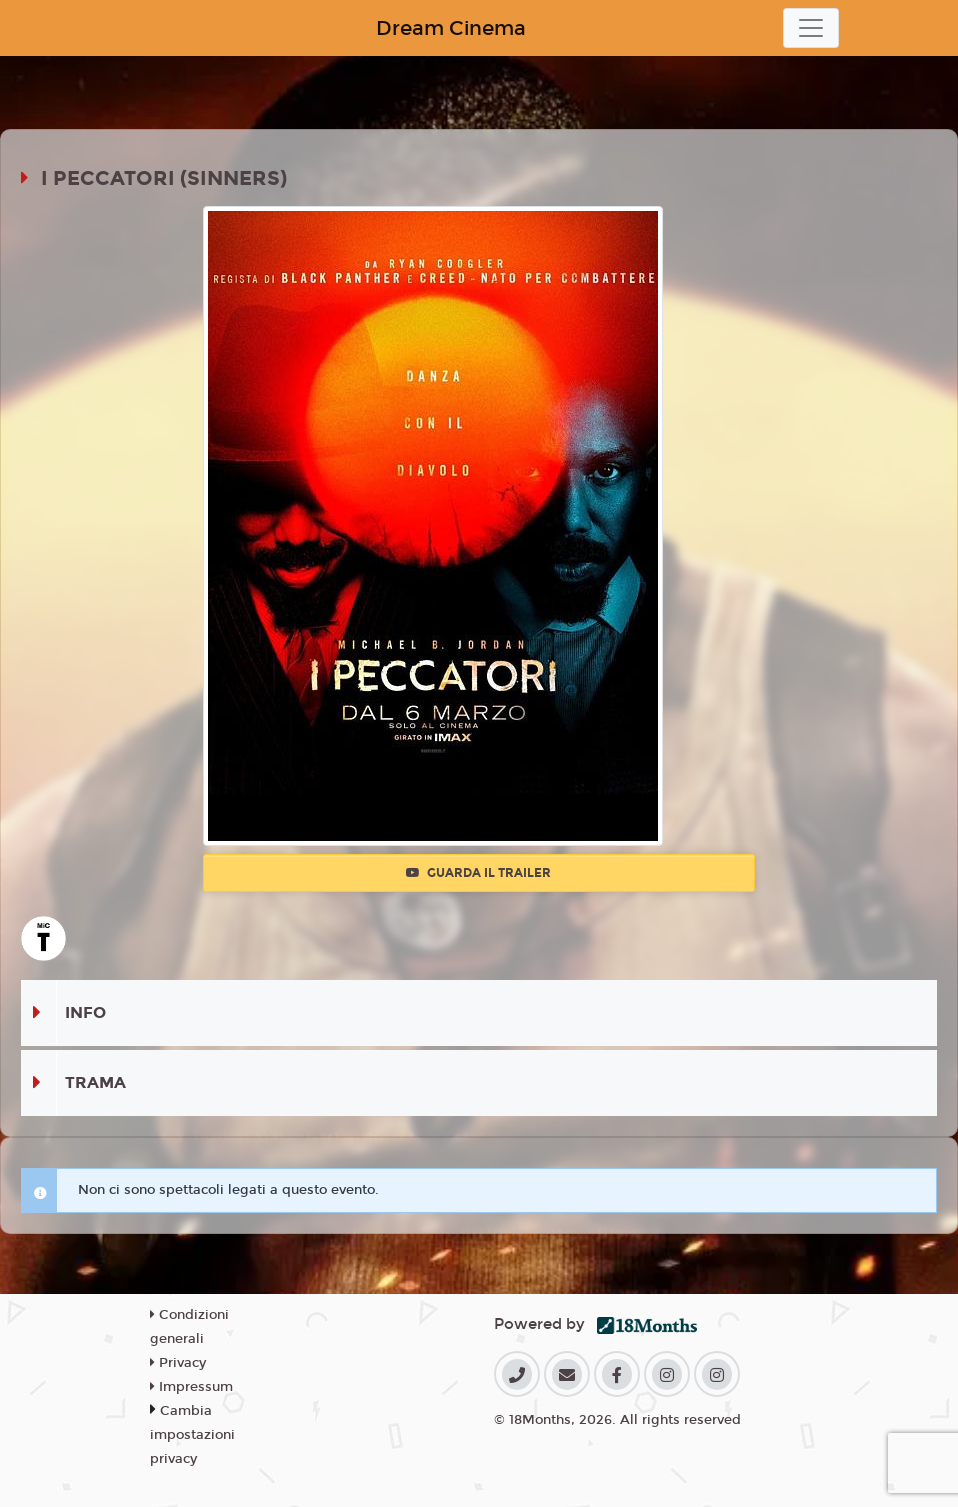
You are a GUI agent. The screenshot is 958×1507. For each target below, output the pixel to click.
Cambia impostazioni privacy (192, 1435)
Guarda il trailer (478, 873)
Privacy (178, 1363)
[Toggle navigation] (811, 28)
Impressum (191, 1387)
